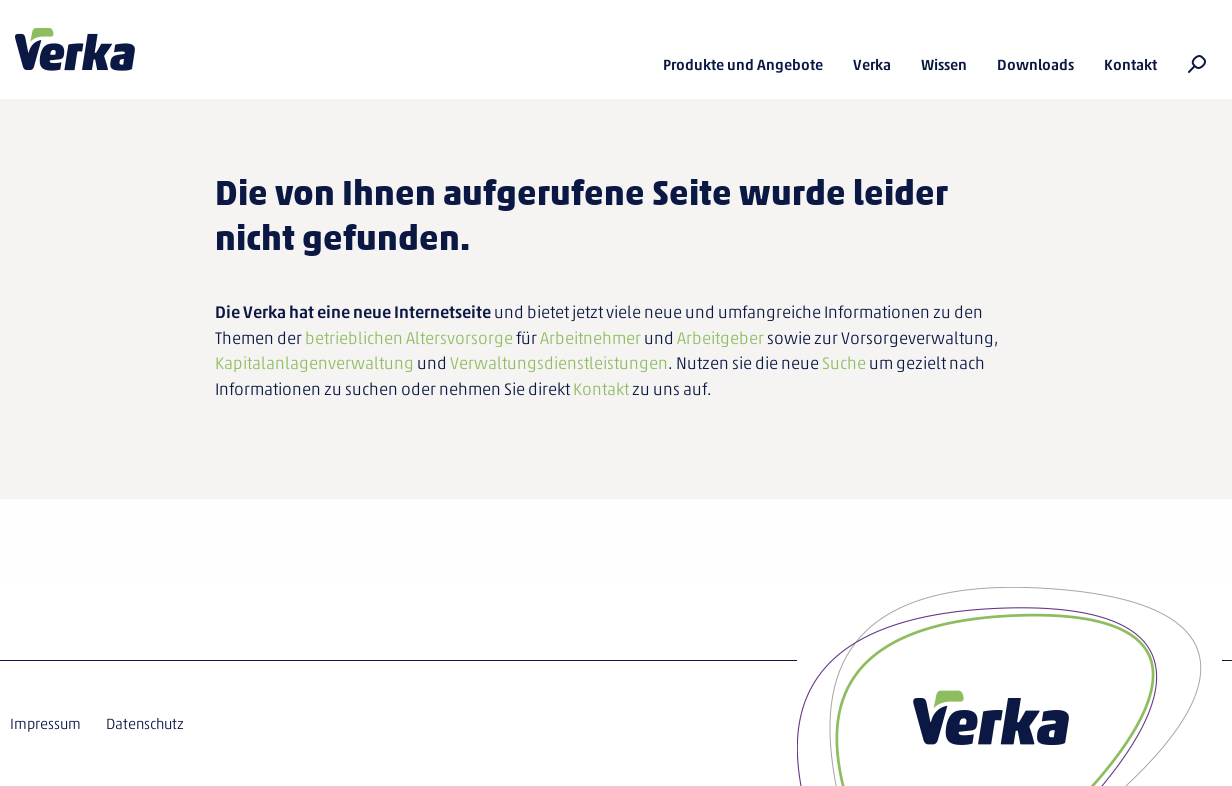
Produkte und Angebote (743, 65)
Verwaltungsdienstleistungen (559, 363)
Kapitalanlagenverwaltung (314, 363)
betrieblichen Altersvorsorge (409, 338)
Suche (844, 363)
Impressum (45, 724)
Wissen (944, 65)
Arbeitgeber (720, 338)
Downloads (1035, 65)
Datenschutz (145, 724)
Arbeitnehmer (590, 338)
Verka (75, 49)
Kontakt (1130, 65)
